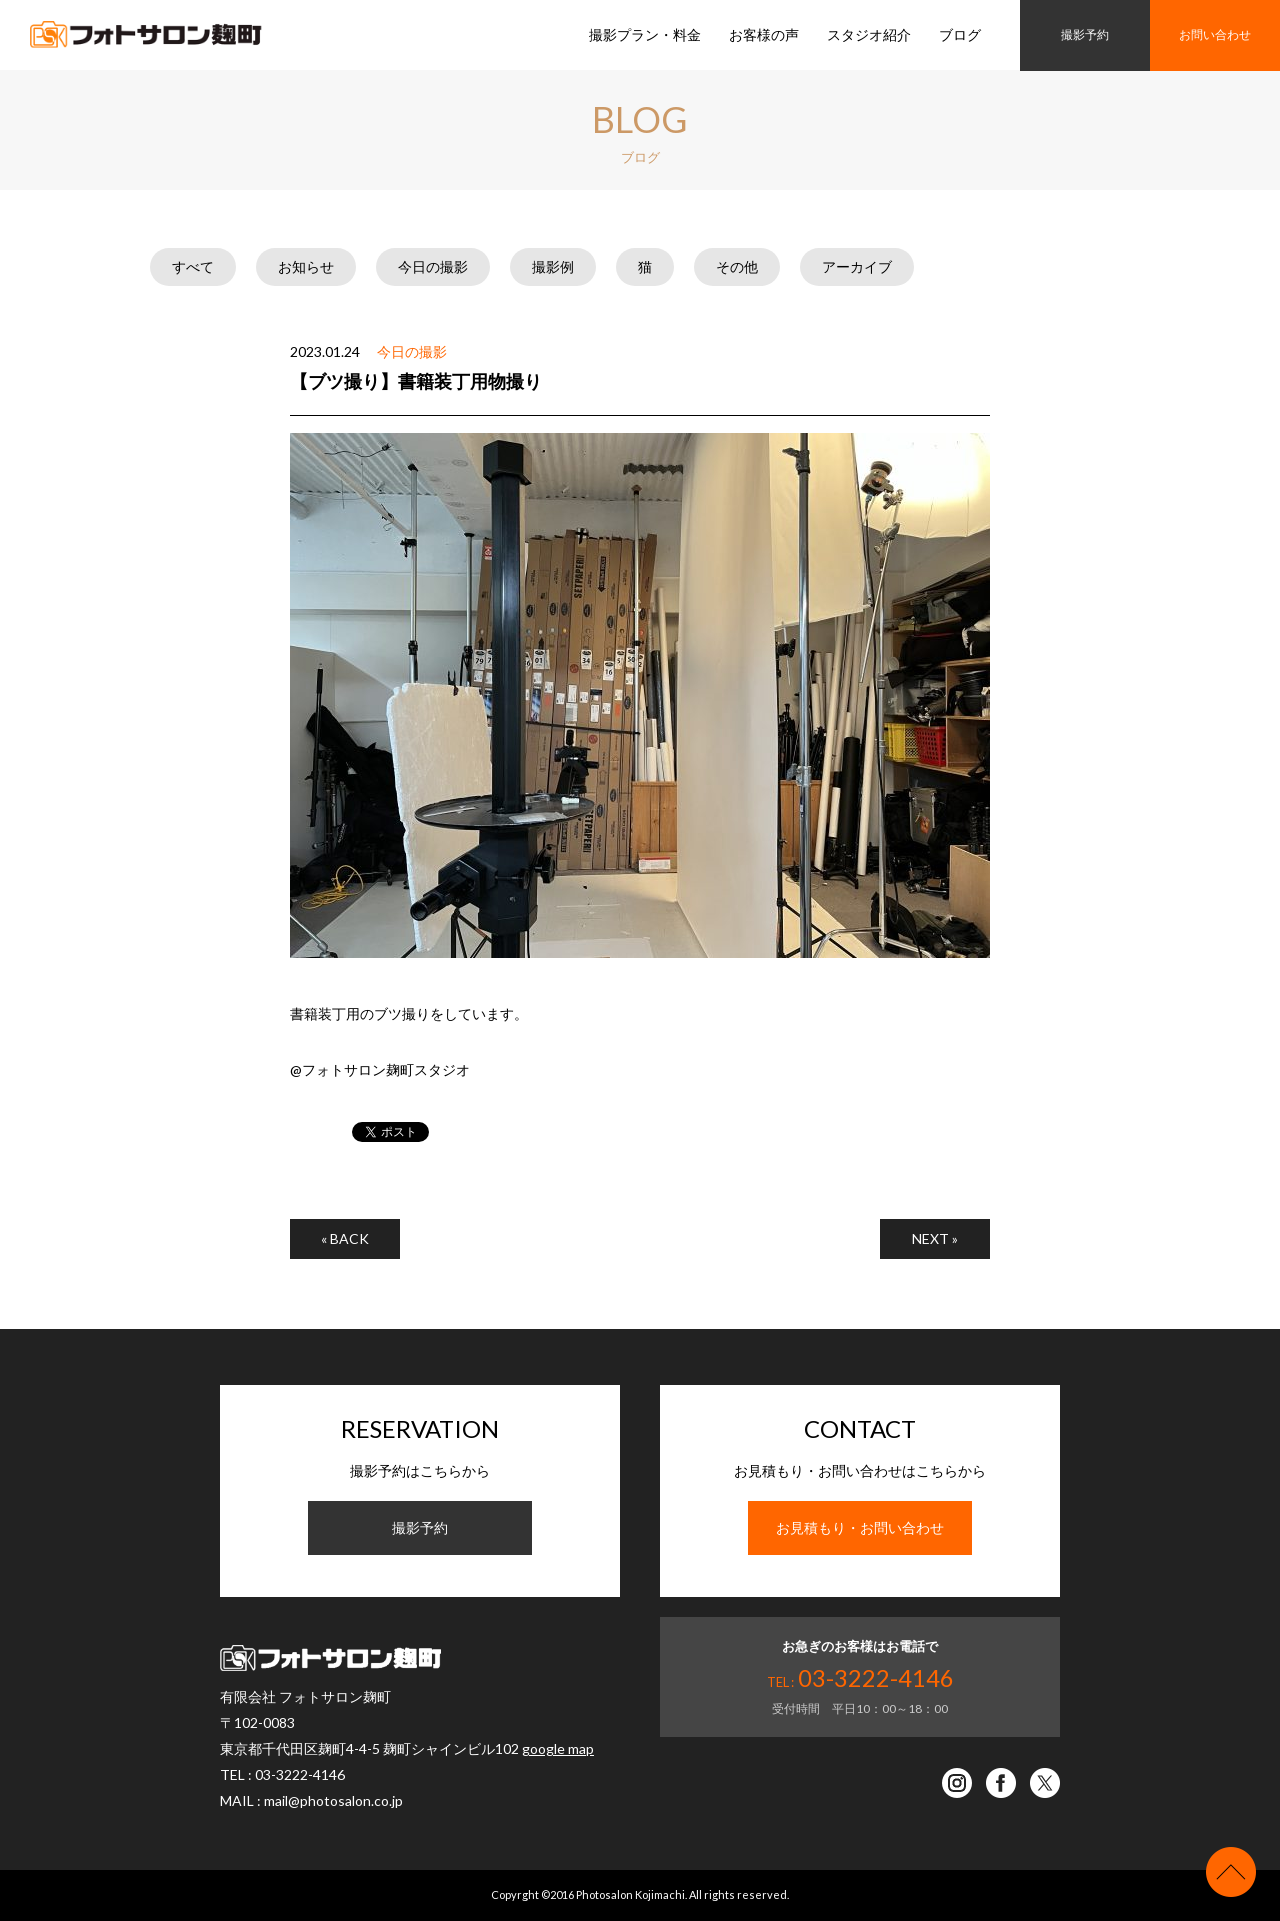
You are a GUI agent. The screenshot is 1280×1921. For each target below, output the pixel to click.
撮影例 (553, 266)
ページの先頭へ (1231, 1872)
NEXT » (935, 1238)
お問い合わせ (1215, 34)
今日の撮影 (433, 266)
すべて (193, 266)
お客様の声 (764, 34)
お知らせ (306, 266)
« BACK (345, 1238)
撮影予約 (1085, 34)
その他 (737, 266)
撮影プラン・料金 (645, 34)
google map (558, 1748)
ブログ (960, 34)
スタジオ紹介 (869, 34)
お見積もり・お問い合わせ (860, 1527)
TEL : (860, 1682)
